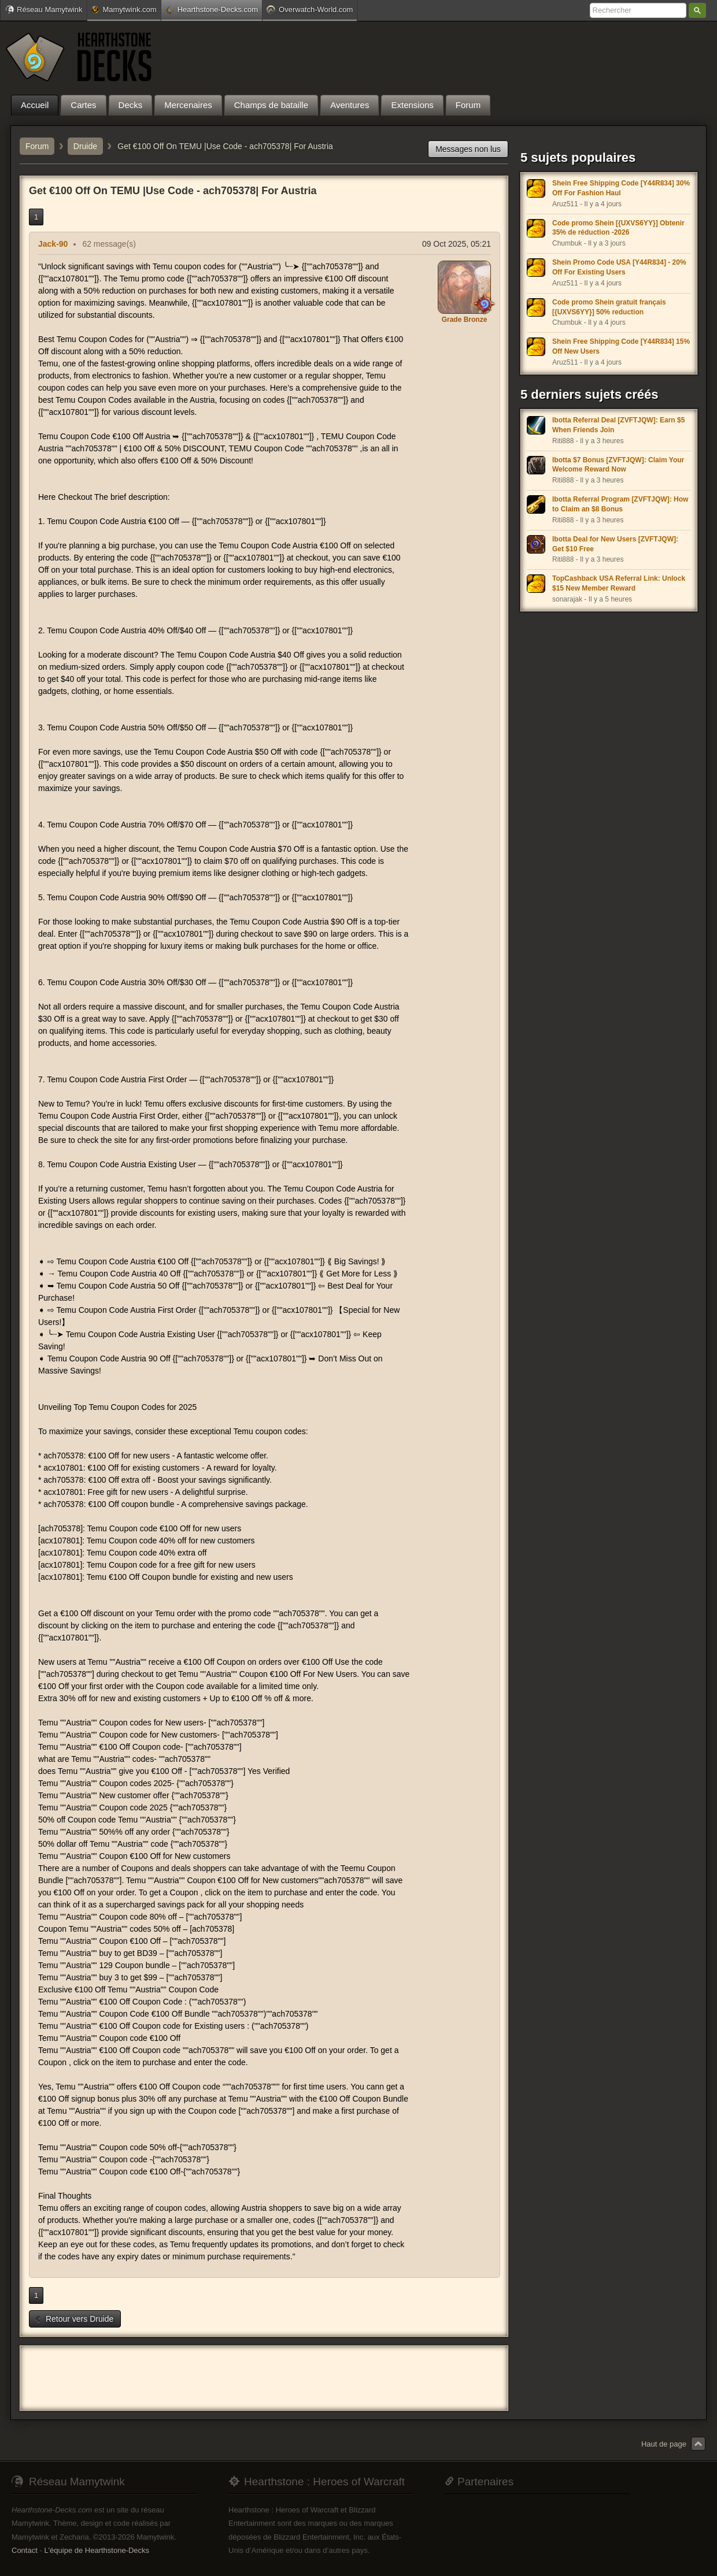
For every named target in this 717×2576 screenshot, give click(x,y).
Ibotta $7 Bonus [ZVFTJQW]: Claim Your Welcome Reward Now (618, 465)
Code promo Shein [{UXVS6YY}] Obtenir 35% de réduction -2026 (618, 228)
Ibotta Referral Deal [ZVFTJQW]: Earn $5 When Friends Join (618, 425)
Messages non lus (468, 149)
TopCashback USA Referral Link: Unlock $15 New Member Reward (618, 583)
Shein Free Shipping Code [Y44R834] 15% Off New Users (621, 346)
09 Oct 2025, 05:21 (456, 243)
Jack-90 (53, 243)
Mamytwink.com (123, 9)
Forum (37, 146)
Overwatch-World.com (310, 9)
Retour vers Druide (73, 2318)
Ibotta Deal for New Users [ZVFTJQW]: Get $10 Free (615, 544)
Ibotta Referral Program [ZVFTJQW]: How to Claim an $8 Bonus (620, 504)
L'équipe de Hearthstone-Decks (96, 2550)
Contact (25, 2550)
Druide (85, 146)
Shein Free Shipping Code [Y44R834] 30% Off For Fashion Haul (621, 188)
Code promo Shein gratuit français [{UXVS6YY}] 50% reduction (609, 307)
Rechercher (697, 10)
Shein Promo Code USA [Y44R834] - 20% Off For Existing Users (619, 267)
